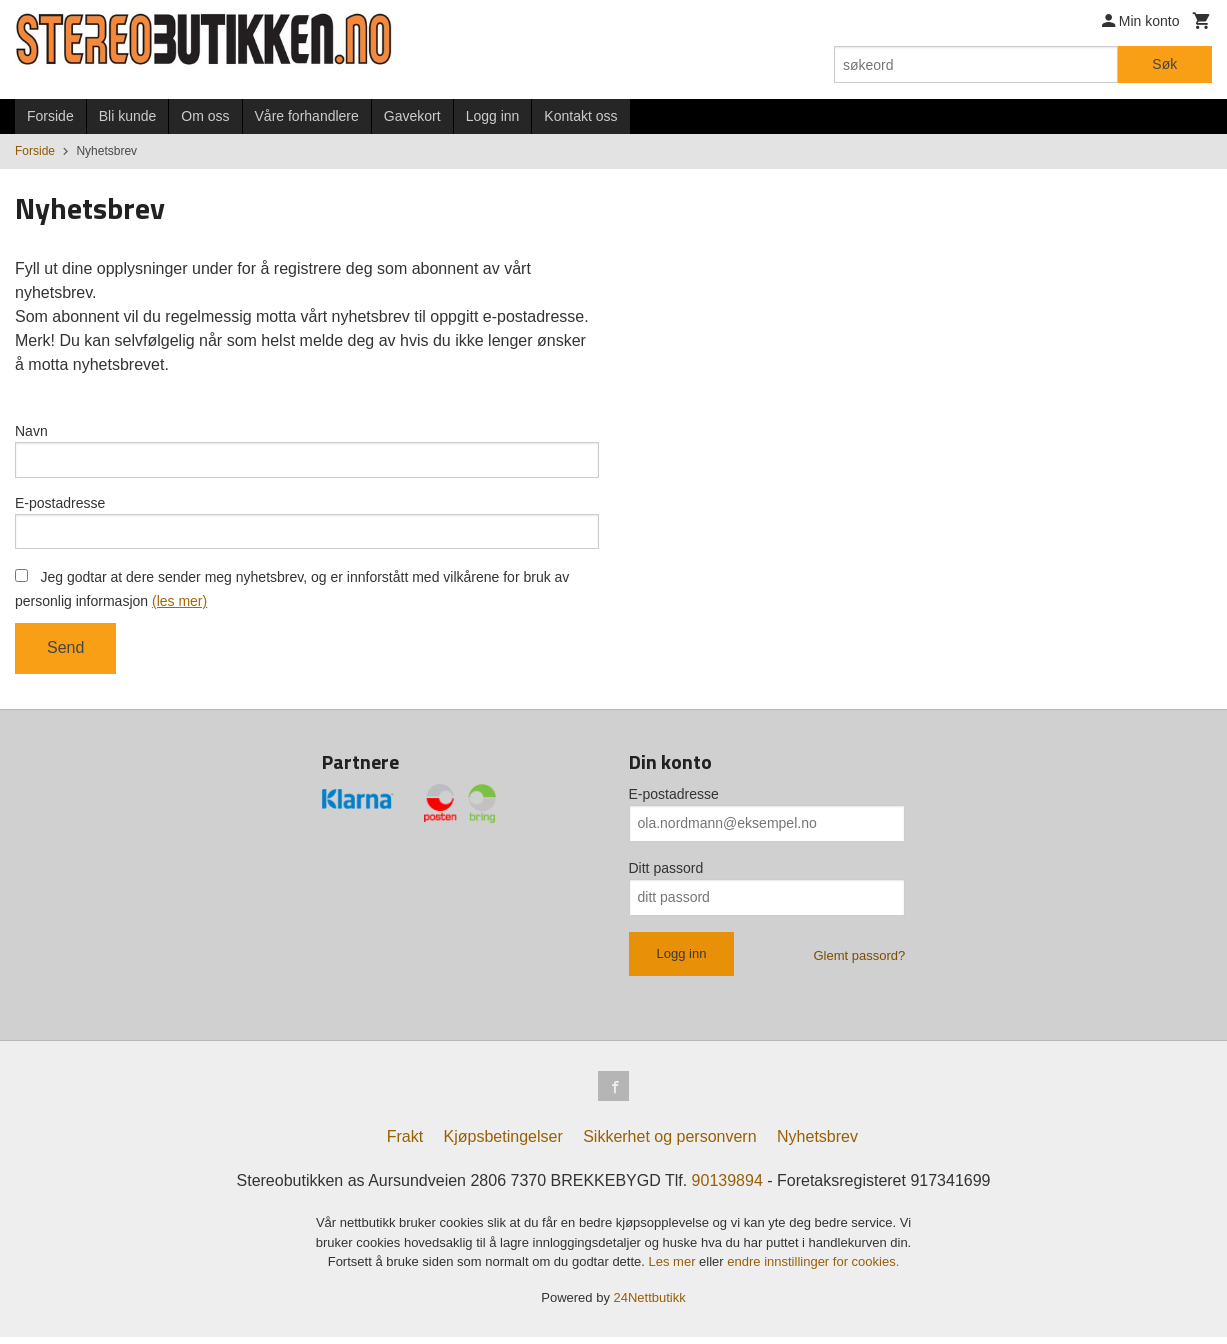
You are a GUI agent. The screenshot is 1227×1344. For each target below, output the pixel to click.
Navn (31, 431)
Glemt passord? (859, 959)
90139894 (727, 1187)
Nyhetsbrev (817, 1143)
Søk (1164, 64)
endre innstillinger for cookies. (813, 1268)
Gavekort (412, 116)
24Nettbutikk (650, 1303)
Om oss (205, 116)
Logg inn (493, 116)
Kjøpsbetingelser (503, 1143)
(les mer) (179, 605)
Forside (50, 116)
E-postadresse (60, 505)
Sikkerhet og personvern (669, 1143)
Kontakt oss (580, 116)
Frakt (405, 1143)
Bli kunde (128, 116)
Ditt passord (666, 872)
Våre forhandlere (307, 116)
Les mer (674, 1268)
